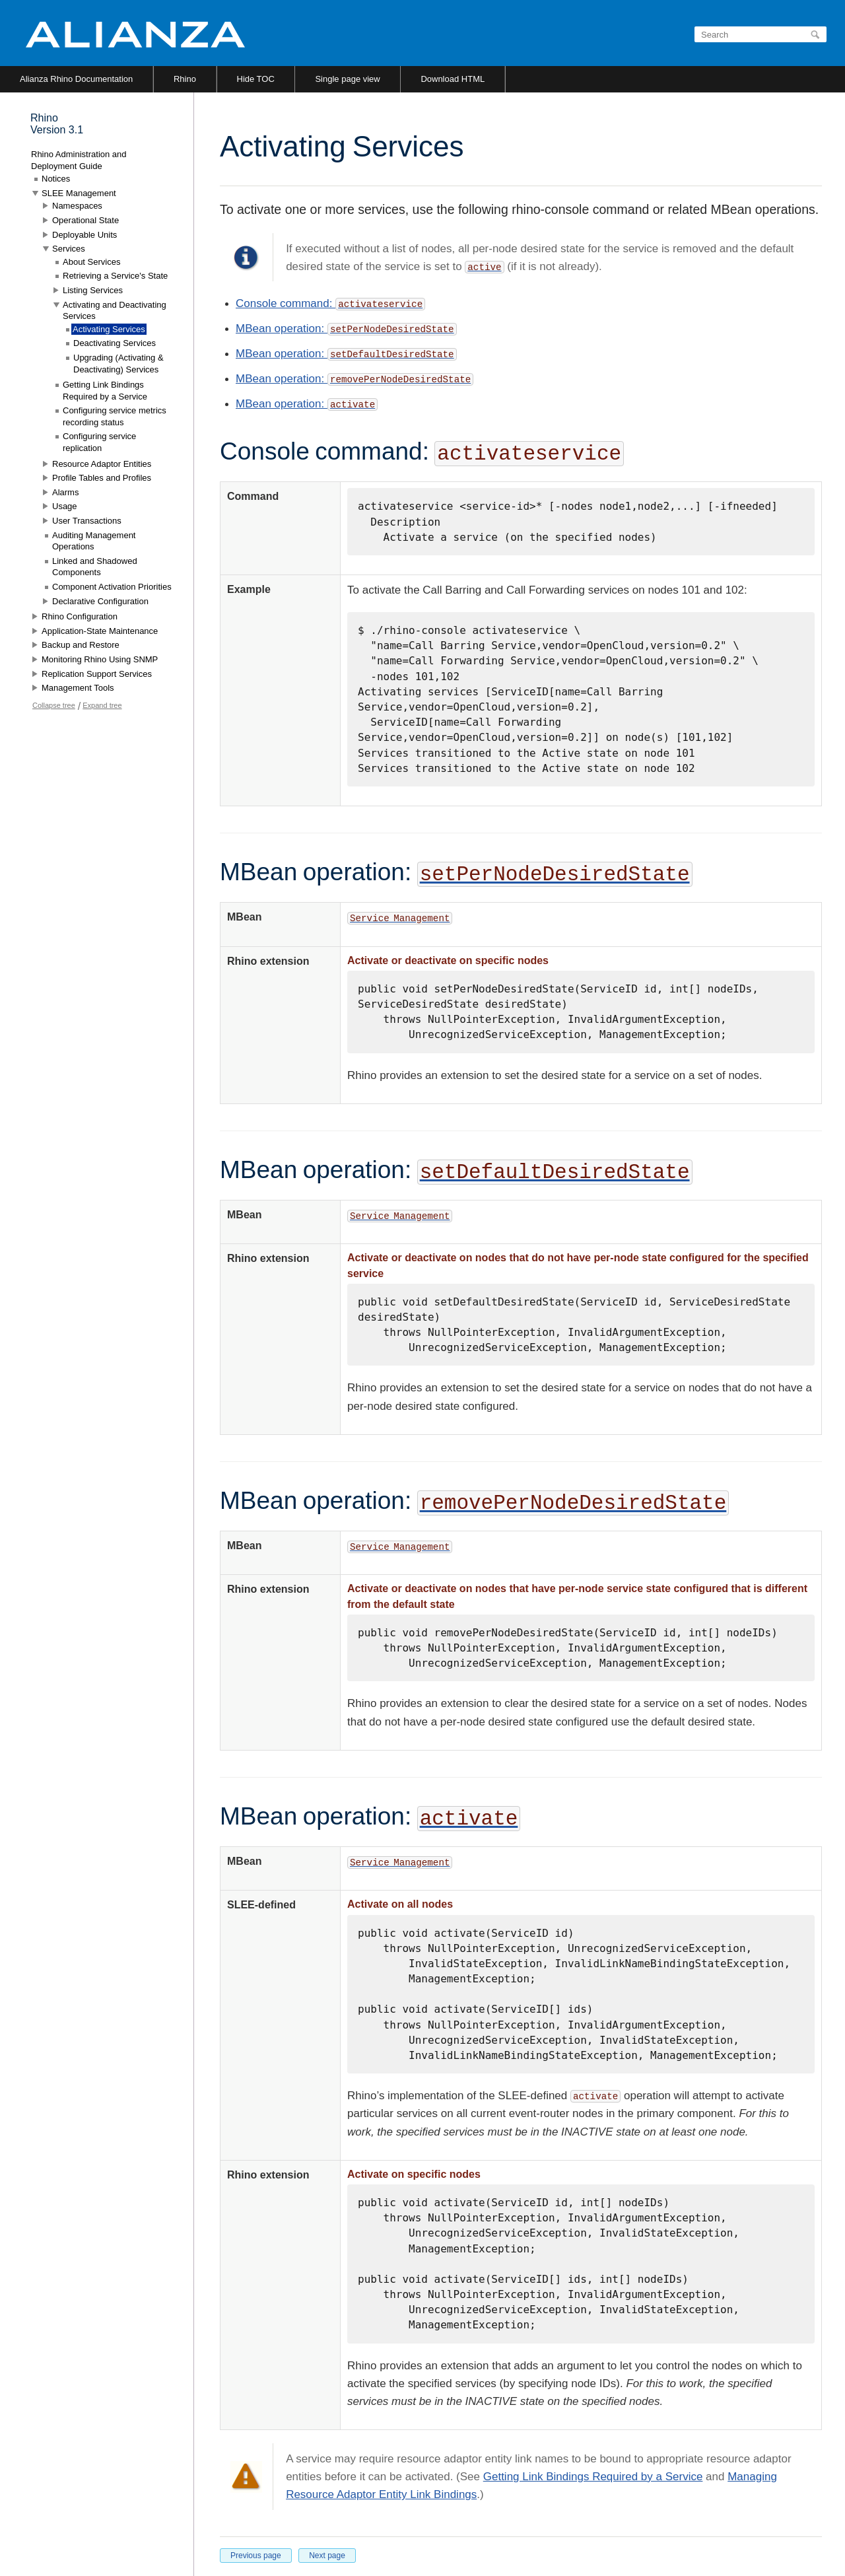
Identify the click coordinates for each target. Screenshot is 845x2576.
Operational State (85, 220)
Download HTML (453, 79)
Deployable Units (84, 235)
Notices (56, 179)
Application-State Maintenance (100, 631)
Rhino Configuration (80, 616)
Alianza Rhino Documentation (76, 79)
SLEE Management (79, 193)
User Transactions (86, 521)
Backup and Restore (80, 645)
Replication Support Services (97, 674)
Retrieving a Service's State (115, 276)
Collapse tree (53, 705)
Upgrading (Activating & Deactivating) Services (118, 363)
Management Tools (78, 688)
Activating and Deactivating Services (114, 311)
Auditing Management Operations (93, 541)
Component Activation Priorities (112, 587)
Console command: (330, 303)
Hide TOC (256, 79)
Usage (64, 506)
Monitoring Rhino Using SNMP (100, 659)
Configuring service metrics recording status (114, 416)
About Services (91, 262)
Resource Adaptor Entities (101, 464)
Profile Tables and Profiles (101, 478)
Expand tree (102, 705)
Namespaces (77, 206)
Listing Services (93, 290)
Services (68, 249)
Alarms (65, 492)
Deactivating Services (114, 343)
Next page (327, 2555)
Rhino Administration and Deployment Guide (79, 160)
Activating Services (109, 329)
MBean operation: (281, 328)
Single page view (347, 79)
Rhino (185, 79)
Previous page (255, 2555)
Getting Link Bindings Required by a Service (593, 2476)
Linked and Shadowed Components (94, 567)
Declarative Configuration (100, 601)
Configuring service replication (99, 442)
